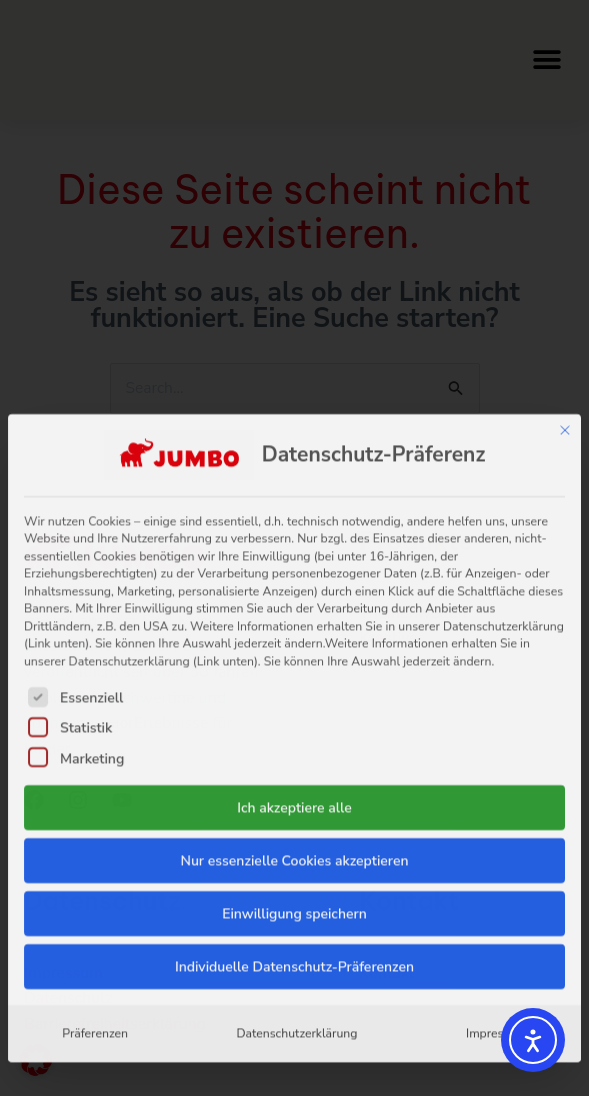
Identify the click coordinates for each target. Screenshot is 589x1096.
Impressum (496, 861)
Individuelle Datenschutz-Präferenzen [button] (294, 794)
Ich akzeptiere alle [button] (294, 635)
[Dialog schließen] (565, 258)
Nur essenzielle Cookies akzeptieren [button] (294, 688)
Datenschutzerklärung (296, 861)
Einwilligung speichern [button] (294, 741)
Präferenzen (95, 861)
